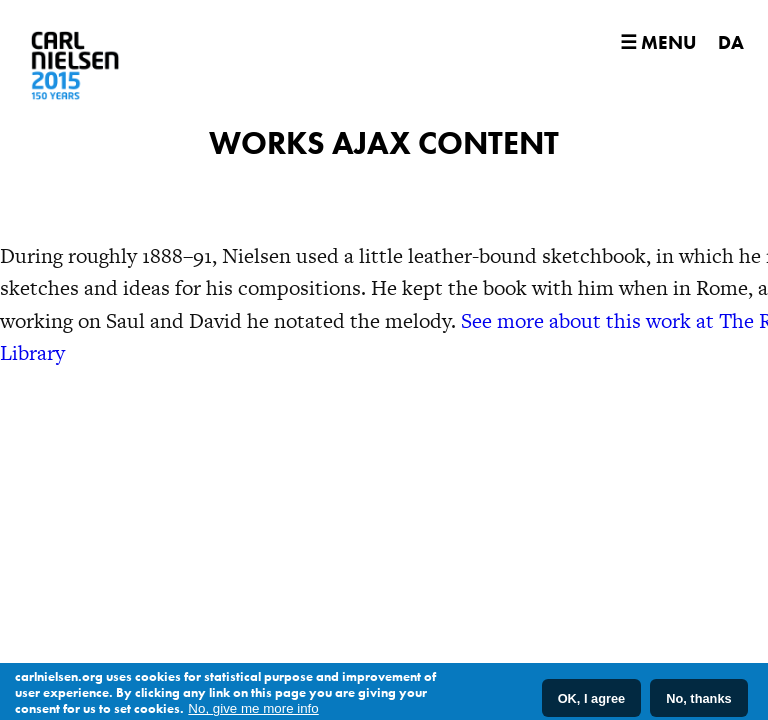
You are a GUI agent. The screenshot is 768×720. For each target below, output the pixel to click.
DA (731, 42)
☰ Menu (658, 42)
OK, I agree (592, 701)
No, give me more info (253, 712)
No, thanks (698, 701)
